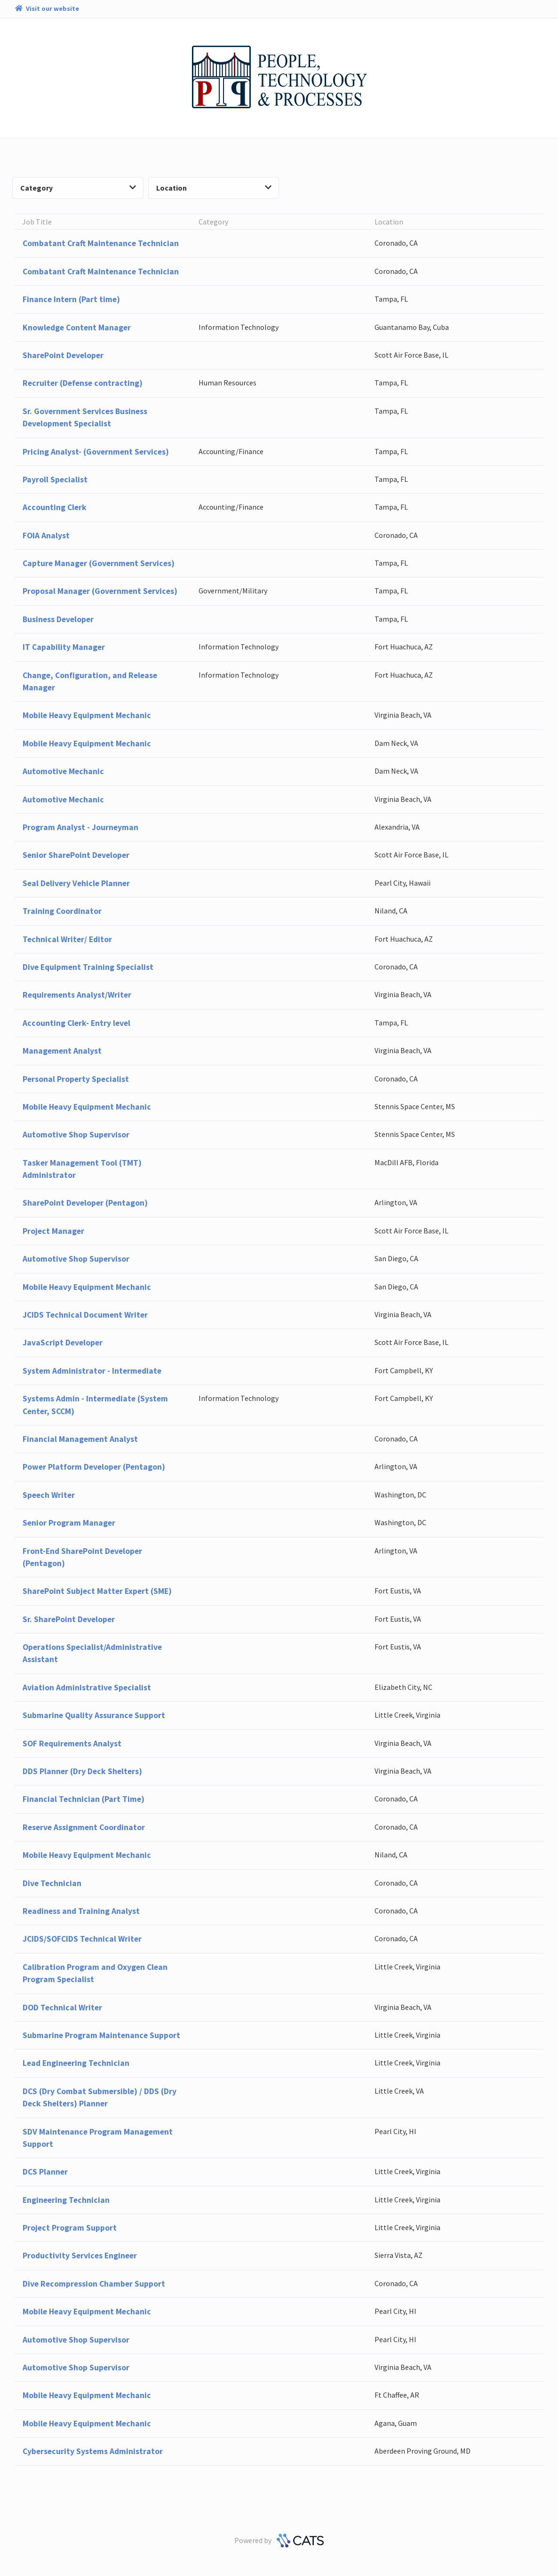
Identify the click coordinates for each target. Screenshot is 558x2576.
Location (214, 187)
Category (78, 187)
